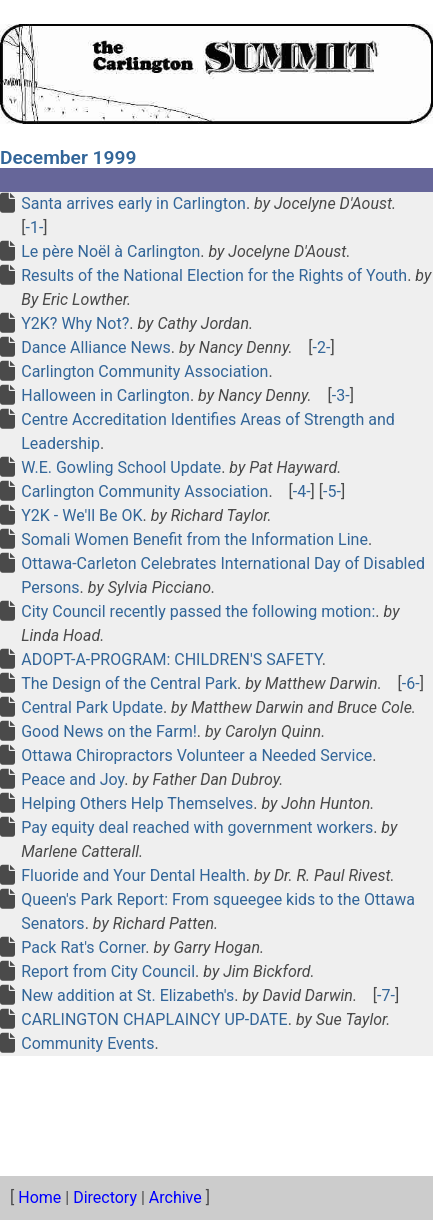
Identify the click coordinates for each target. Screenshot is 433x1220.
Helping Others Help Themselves (137, 803)
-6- (411, 683)
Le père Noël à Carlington (110, 251)
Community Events (87, 1043)
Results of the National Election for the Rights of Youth (214, 275)
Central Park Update (92, 707)
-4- (302, 491)
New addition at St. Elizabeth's (127, 995)
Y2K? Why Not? (75, 323)
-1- (34, 227)
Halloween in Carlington (105, 395)
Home (39, 1197)
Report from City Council (108, 971)
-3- (341, 395)
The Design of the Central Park (129, 683)
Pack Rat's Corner (83, 947)
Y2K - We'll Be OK (81, 515)
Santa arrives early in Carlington (133, 203)
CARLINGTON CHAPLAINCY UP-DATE (154, 1019)
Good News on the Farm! (109, 731)
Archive (175, 1197)
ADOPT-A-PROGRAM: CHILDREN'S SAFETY (171, 659)
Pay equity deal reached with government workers (197, 827)
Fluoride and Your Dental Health (133, 875)
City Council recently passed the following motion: (198, 611)
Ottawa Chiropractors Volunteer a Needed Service (196, 755)
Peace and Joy (72, 779)
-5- (332, 491)
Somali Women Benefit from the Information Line (194, 539)
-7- (386, 995)
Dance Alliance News (96, 347)
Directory (105, 1197)
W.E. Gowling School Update (121, 467)
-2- (322, 347)
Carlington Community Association (144, 371)
